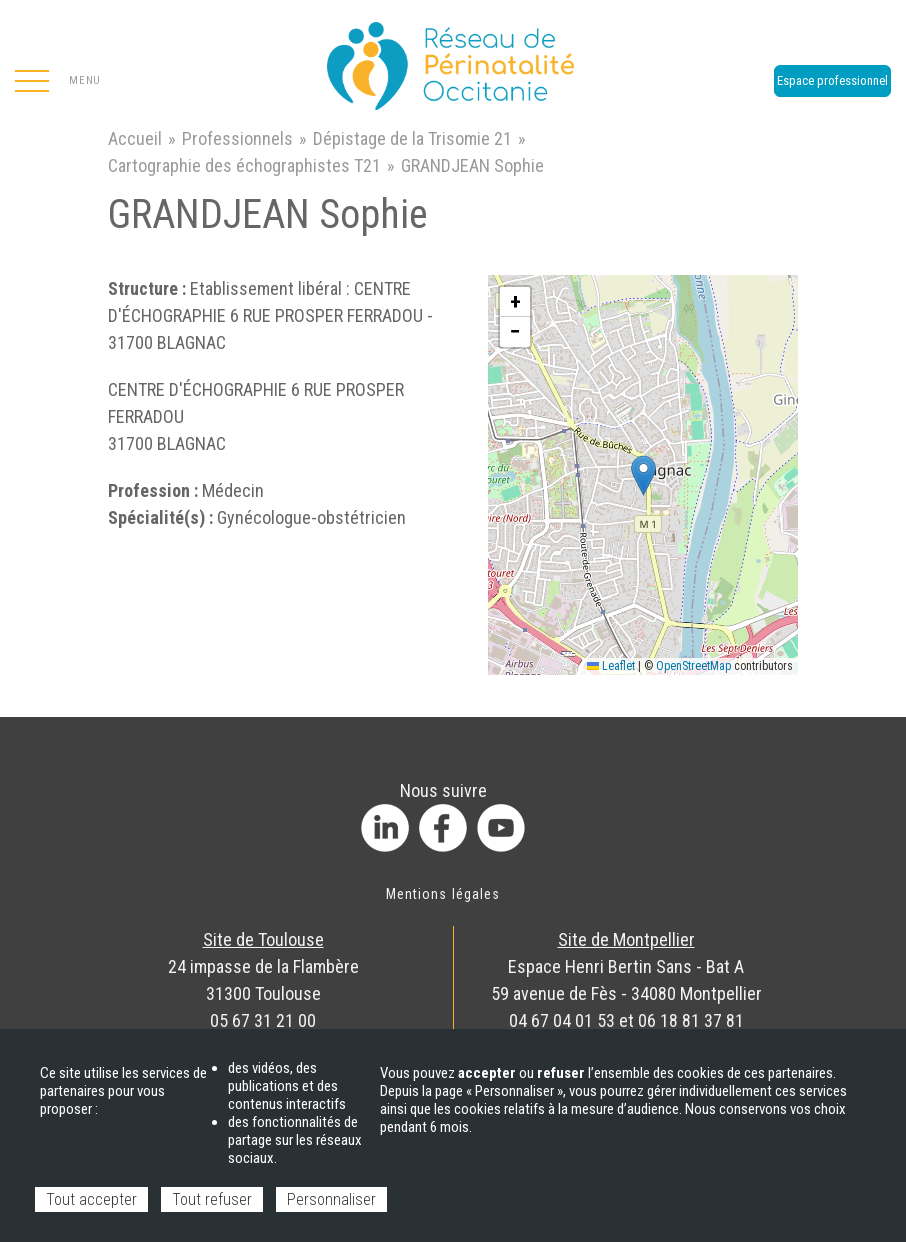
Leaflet (611, 666)
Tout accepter (91, 1199)
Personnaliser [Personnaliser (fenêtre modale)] (331, 1199)
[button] (643, 475)
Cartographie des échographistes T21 (244, 165)
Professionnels (237, 138)
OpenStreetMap (693, 666)
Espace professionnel (832, 80)
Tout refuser (212, 1199)
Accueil (135, 138)
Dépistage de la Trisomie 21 (412, 138)
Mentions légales (443, 894)
